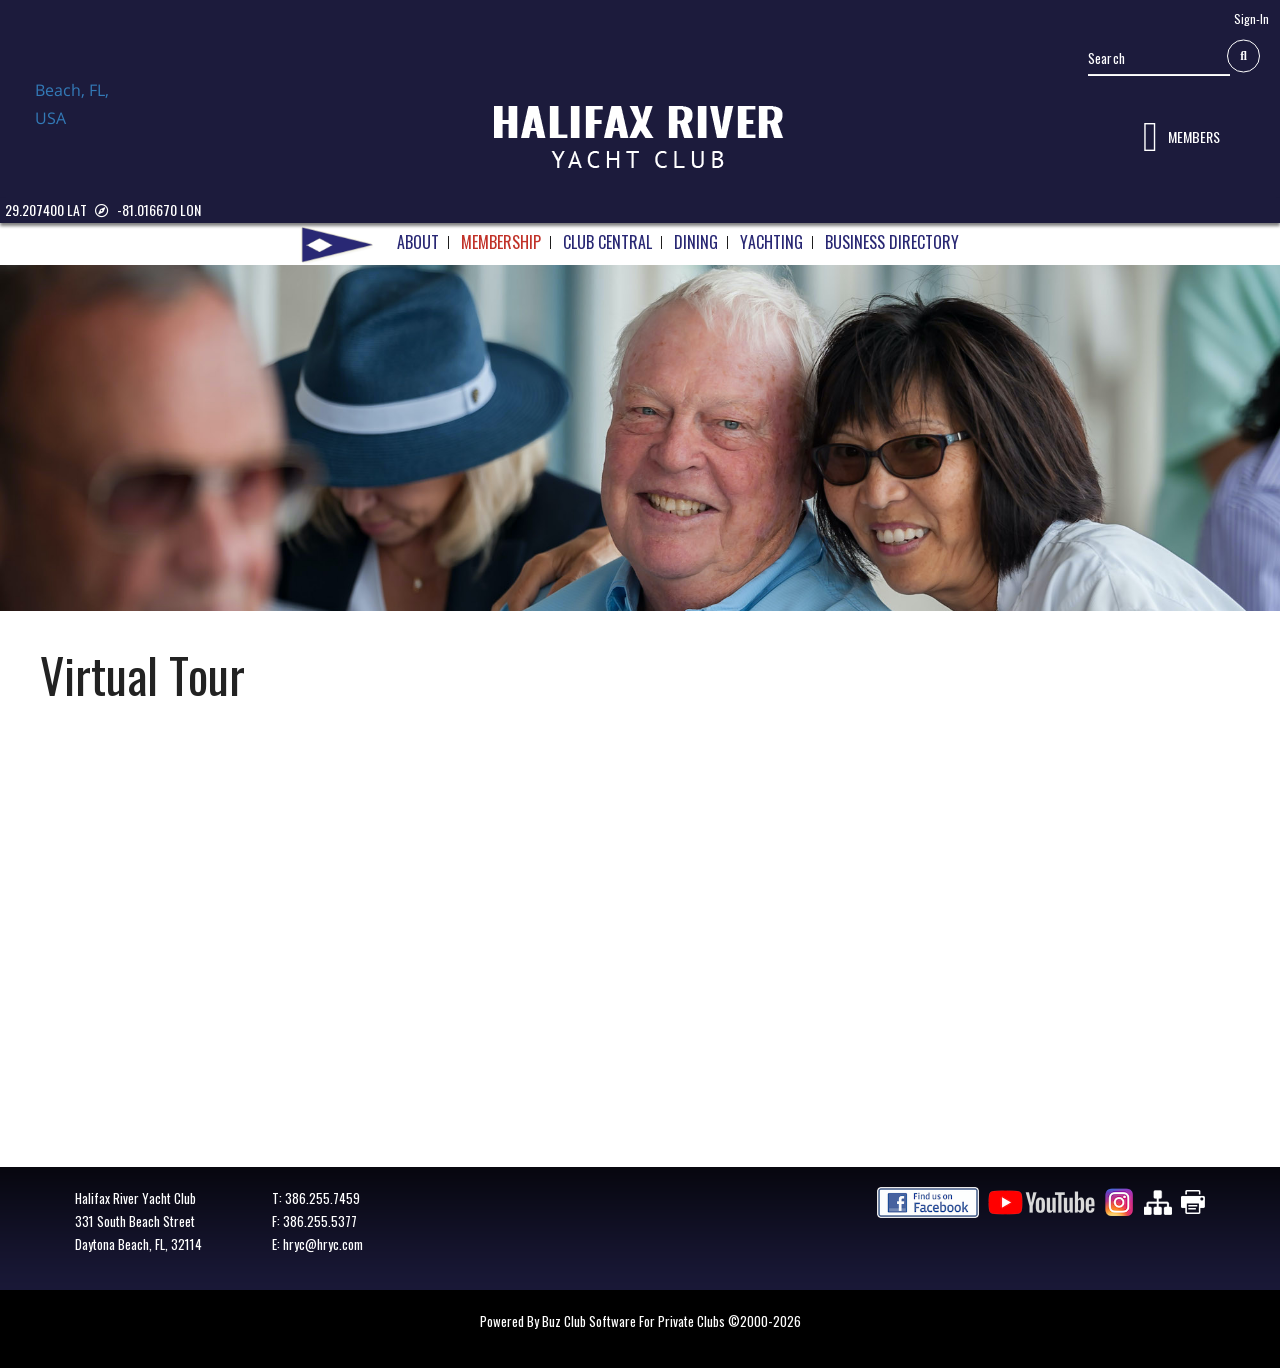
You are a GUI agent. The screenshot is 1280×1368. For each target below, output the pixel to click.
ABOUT (418, 244)
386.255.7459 (322, 1198)
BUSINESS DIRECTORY (892, 244)
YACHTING (771, 244)
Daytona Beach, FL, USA (100, 123)
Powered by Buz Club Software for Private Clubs (604, 1321)
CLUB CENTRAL (607, 244)
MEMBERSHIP (501, 244)
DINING (696, 244)
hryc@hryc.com (323, 1244)
